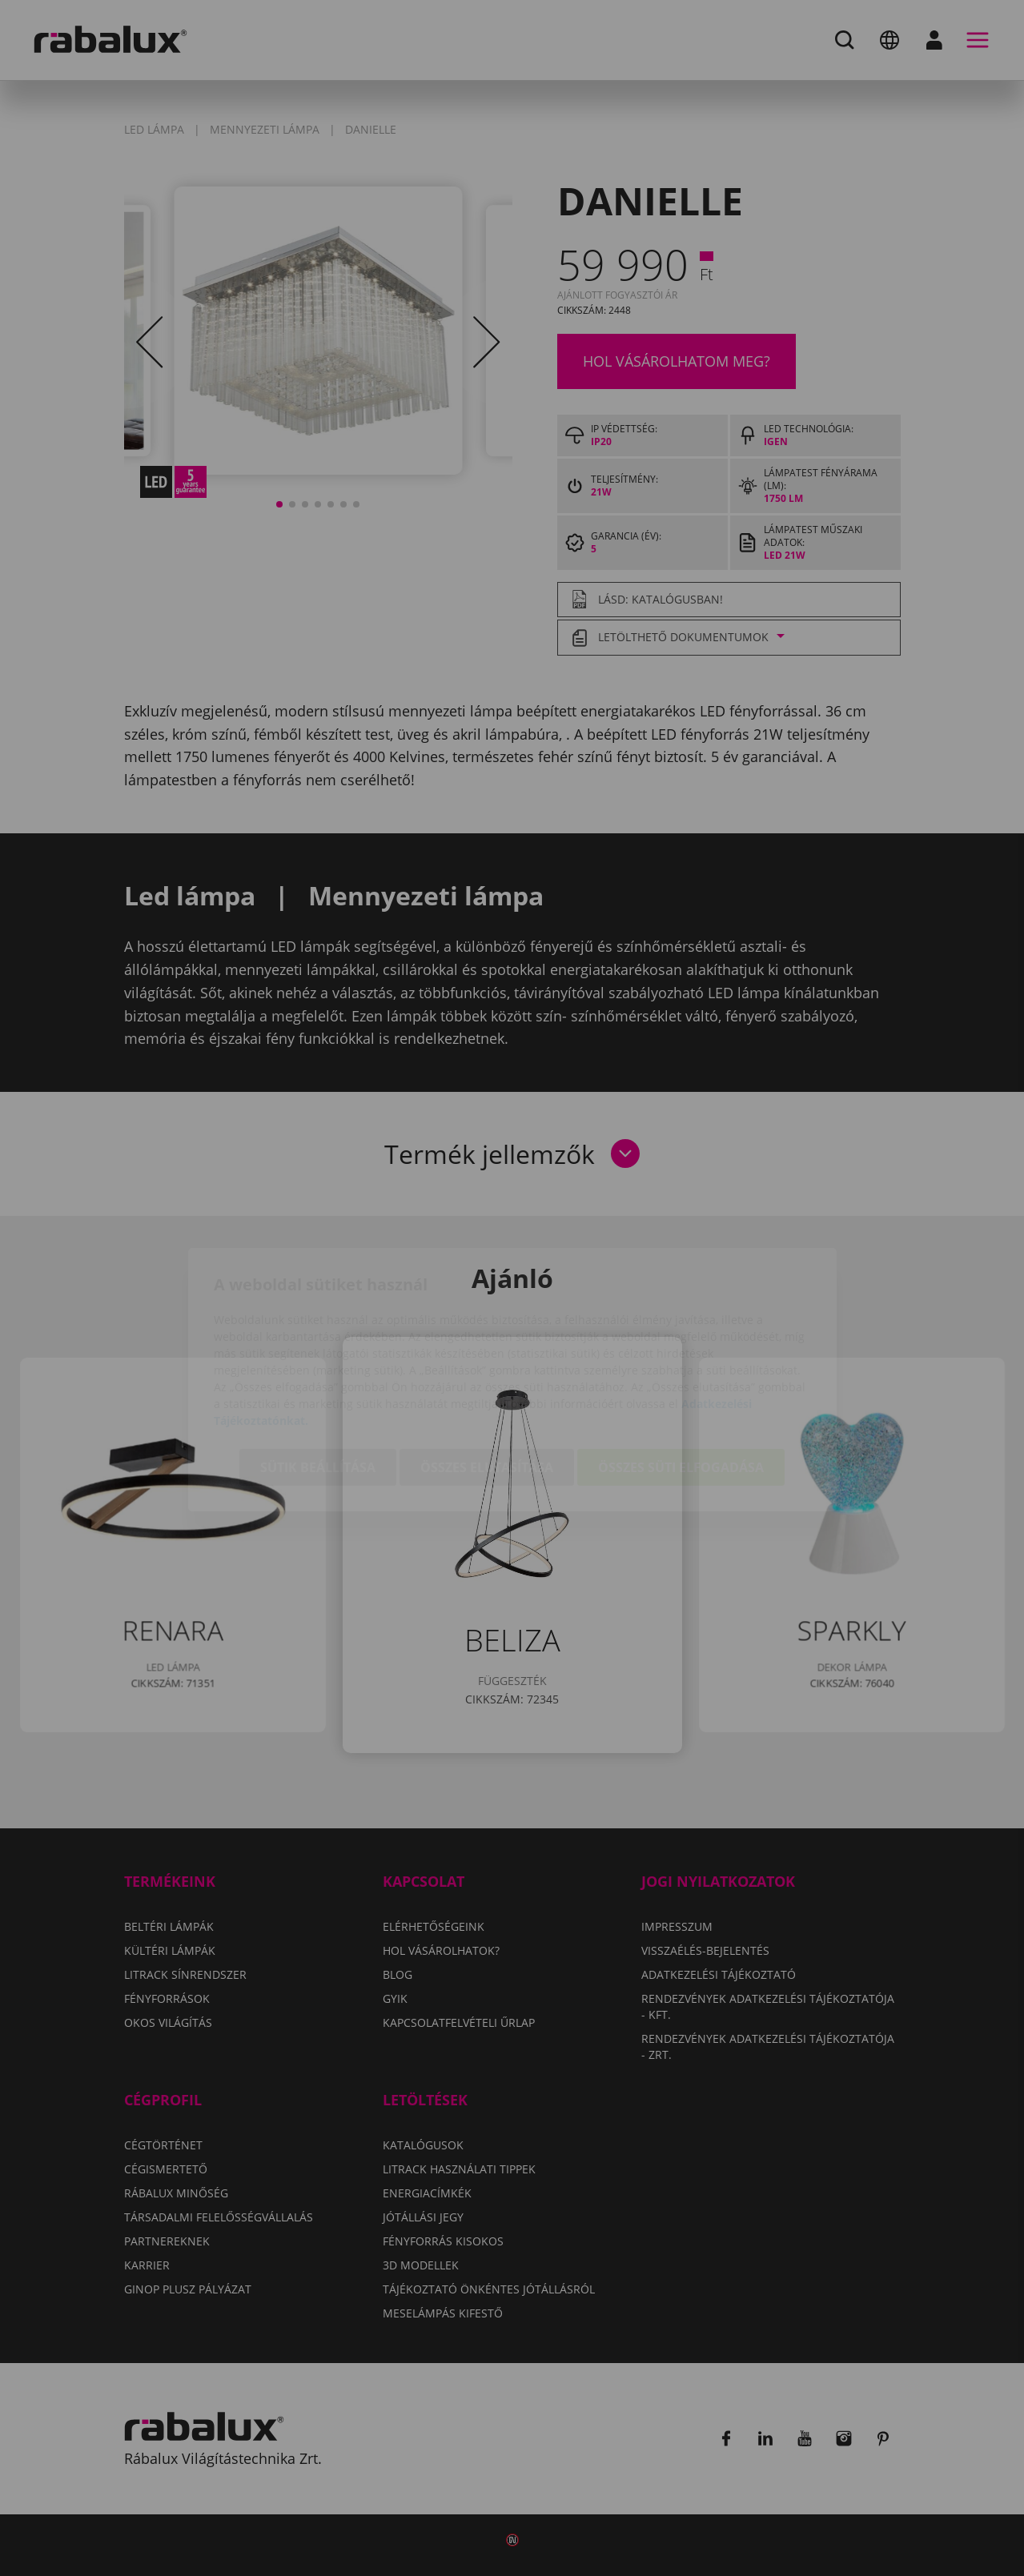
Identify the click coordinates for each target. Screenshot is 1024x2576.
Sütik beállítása (317, 1376)
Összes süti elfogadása (681, 1376)
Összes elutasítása (486, 1376)
